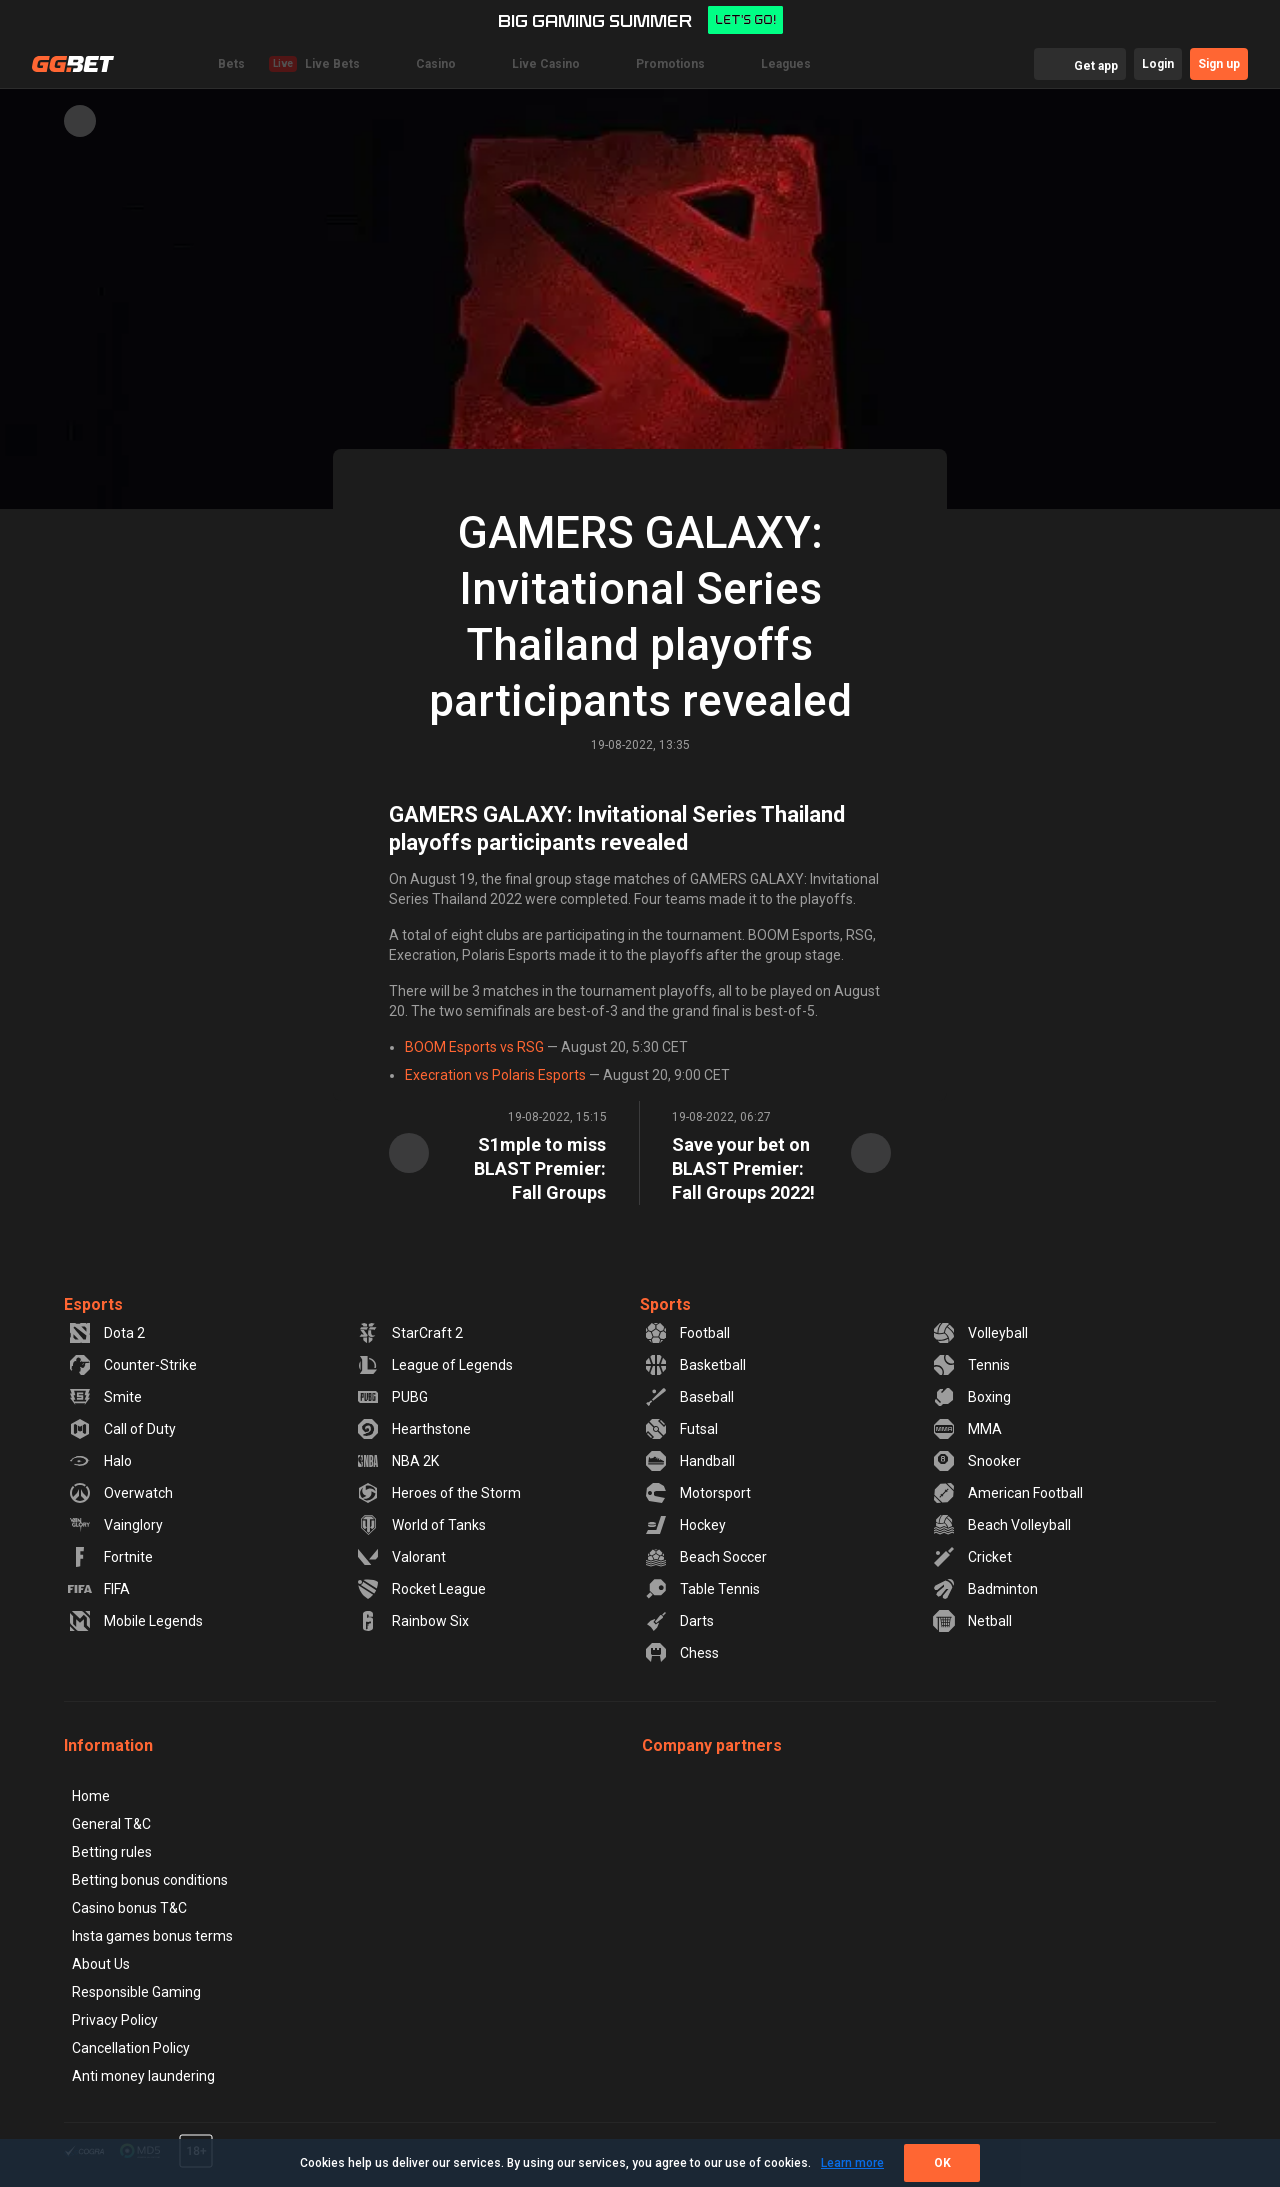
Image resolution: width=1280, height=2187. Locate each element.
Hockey (685, 1525)
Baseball (689, 1397)
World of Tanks (421, 1525)
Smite (105, 1397)
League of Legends (434, 1365)
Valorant (401, 1557)
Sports (665, 1304)
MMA (967, 1429)
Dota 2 (106, 1333)
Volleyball (980, 1333)
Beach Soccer (705, 1557)
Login (1158, 64)
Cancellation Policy (131, 2048)
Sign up (1219, 64)
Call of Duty (122, 1429)
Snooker (976, 1461)
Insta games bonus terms (152, 1936)
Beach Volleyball (1001, 1525)
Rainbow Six (412, 1621)
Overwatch (120, 1493)
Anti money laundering (143, 2076)
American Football (1007, 1493)
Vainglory (115, 1525)
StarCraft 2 (409, 1333)
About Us (101, 1964)
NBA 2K (397, 1461)
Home (91, 1796)
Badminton (985, 1589)
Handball (689, 1461)
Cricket (972, 1557)
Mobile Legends (135, 1621)
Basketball (695, 1365)
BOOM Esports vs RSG (474, 1047)
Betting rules (112, 1852)
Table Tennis (702, 1589)
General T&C (111, 1824)
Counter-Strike (132, 1365)
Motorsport (697, 1493)
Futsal (681, 1429)
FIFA (99, 1589)
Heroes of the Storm (438, 1493)
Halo (100, 1461)
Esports (93, 1304)
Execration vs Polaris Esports (495, 1075)
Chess (681, 1653)
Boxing (971, 1397)
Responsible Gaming (136, 1992)
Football (687, 1333)
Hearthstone (413, 1429)
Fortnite (110, 1557)
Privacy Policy (115, 2020)
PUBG (392, 1397)
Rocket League (421, 1589)
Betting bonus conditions (150, 1880)
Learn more (852, 2163)
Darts (679, 1621)
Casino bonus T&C (129, 1908)
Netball (972, 1621)
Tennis (971, 1365)
